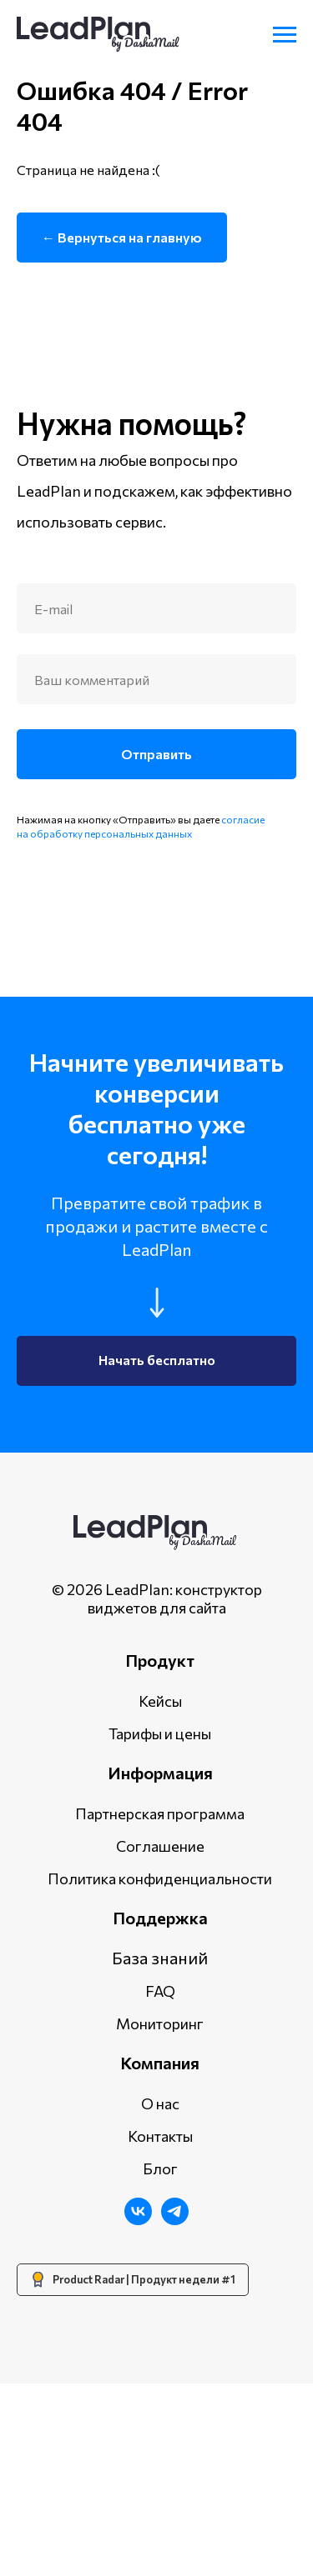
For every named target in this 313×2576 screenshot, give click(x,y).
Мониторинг (160, 2215)
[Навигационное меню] (284, 35)
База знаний (160, 2149)
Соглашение (160, 2037)
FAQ (160, 2182)
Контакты (160, 2327)
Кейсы (160, 1892)
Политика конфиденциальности (160, 2070)
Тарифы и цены (160, 1925)
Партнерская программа (160, 2005)
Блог (160, 2360)
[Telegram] (175, 2412)
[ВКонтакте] (138, 2412)
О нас (160, 2295)
